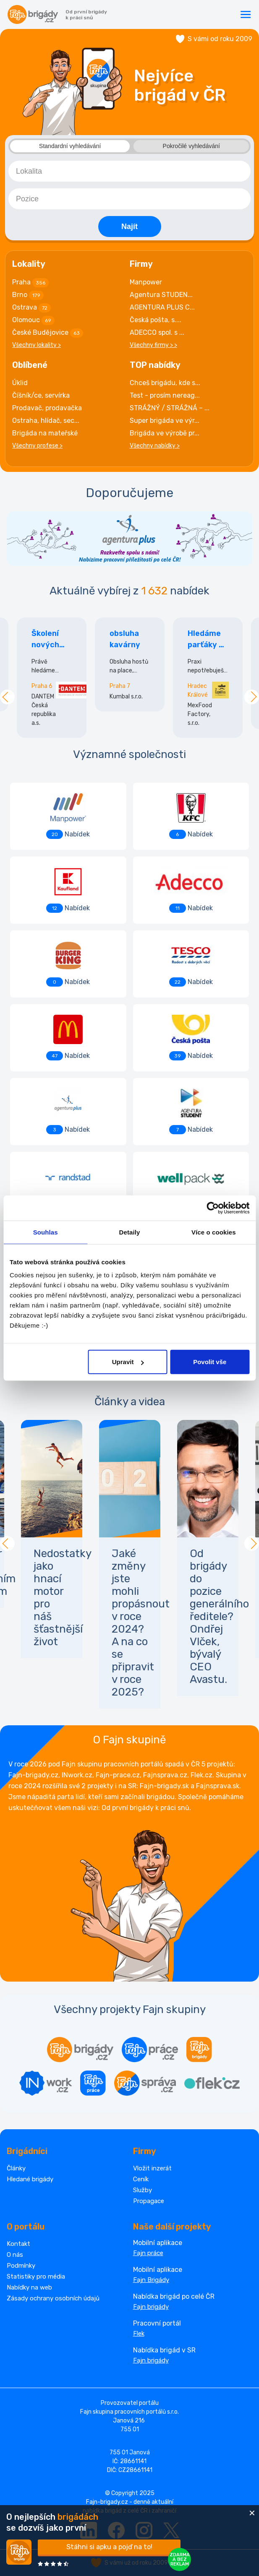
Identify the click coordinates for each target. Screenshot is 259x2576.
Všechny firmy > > (153, 345)
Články (16, 2168)
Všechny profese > (37, 445)
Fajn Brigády (151, 2280)
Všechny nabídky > (155, 445)
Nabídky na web (29, 2287)
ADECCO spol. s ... (157, 332)
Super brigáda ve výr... (164, 421)
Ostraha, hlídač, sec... (45, 421)
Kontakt (18, 2244)
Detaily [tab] (129, 1231)
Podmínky (21, 2265)
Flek (138, 2333)
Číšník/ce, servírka (41, 395)
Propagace (148, 2201)
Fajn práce (148, 2253)
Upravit (128, 1361)
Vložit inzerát (152, 2168)
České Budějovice (47, 333)
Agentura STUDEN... (161, 295)
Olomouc (33, 320)
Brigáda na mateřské (45, 433)
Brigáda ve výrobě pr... (164, 433)
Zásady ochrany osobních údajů (53, 2298)
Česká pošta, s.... (155, 320)
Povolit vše (209, 1361)
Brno (28, 295)
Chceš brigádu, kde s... (165, 383)
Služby (142, 2190)
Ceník (141, 2179)
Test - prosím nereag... (165, 395)
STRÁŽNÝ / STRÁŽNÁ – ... (169, 408)
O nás (15, 2254)
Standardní (70, 146)
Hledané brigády (30, 2179)
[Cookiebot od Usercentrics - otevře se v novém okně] (212, 1207)
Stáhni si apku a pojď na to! (109, 2547)
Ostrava (31, 308)
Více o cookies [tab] (213, 1231)
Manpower (146, 282)
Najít (129, 226)
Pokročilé (191, 146)
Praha (30, 282)
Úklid (20, 383)
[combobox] (129, 171)
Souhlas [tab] (45, 1231)
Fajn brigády (151, 2306)
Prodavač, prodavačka (47, 408)
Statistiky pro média (36, 2276)
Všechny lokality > (36, 345)
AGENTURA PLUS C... (162, 307)
